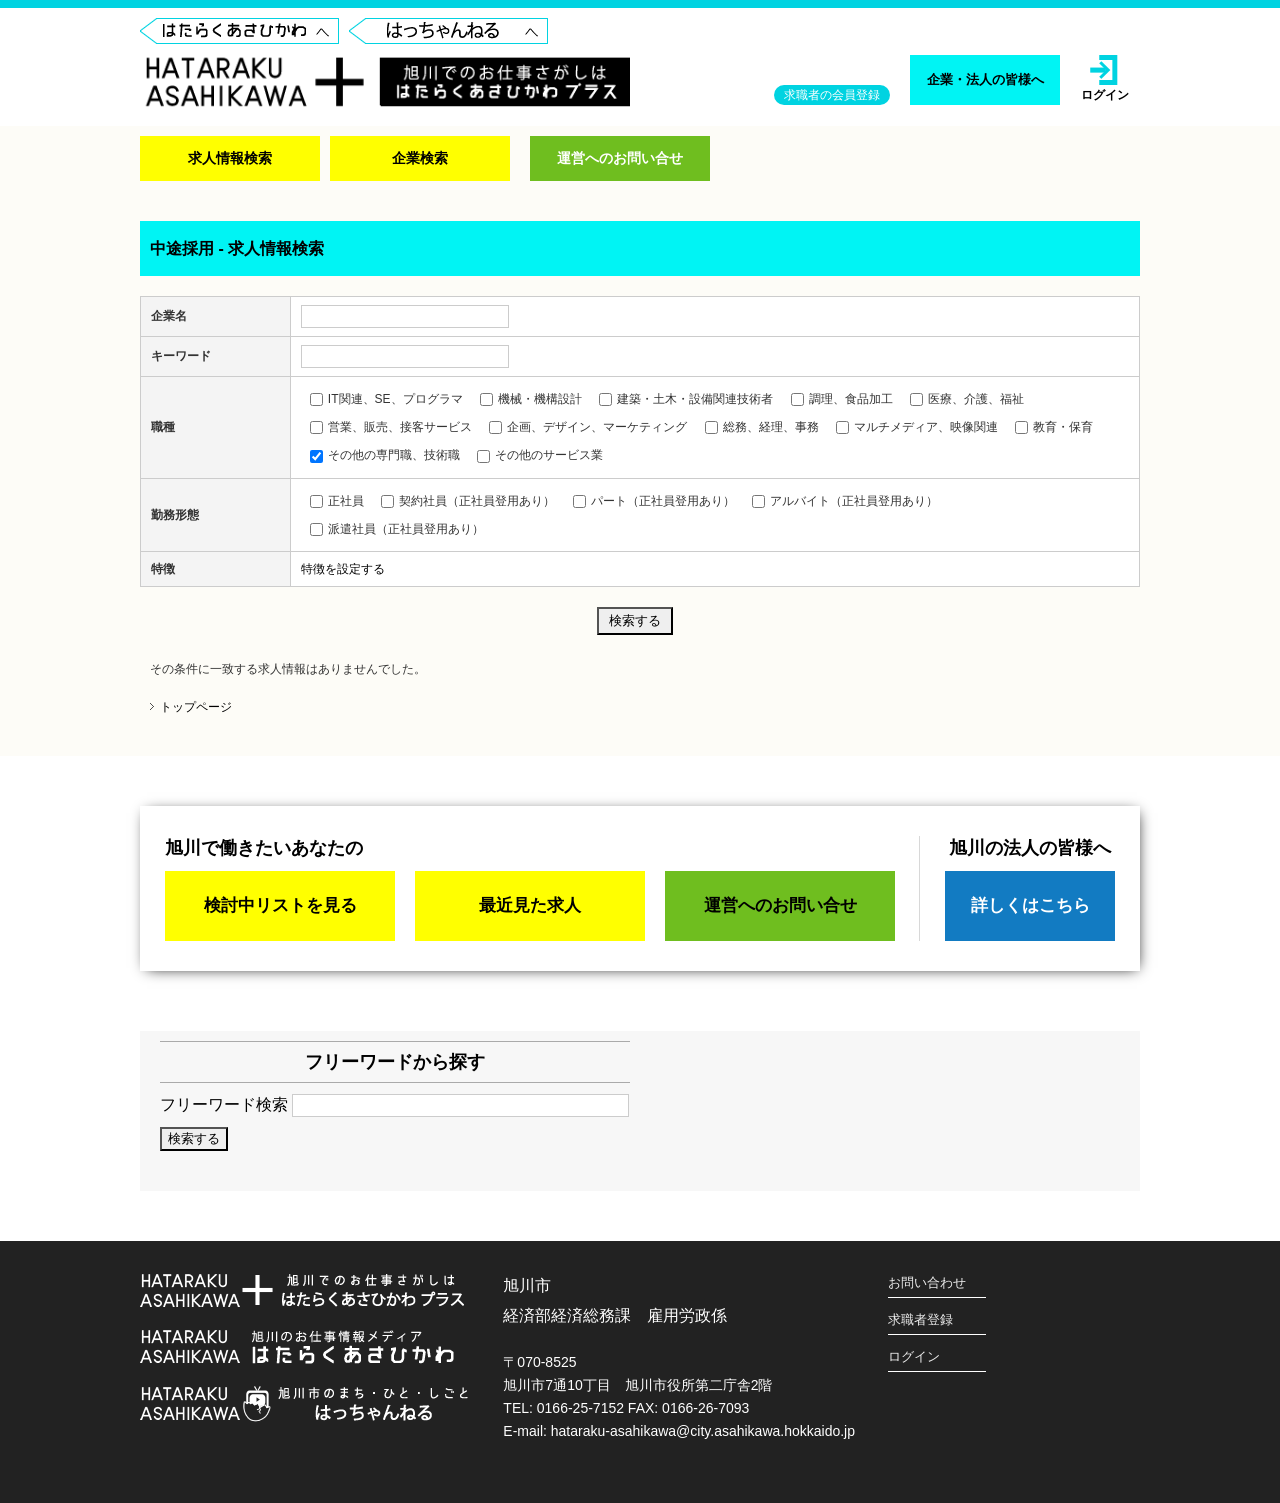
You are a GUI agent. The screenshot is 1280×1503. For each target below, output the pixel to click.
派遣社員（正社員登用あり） (397, 529)
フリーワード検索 (394, 1104)
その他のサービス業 (540, 455)
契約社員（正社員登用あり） (468, 501)
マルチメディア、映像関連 (917, 427)
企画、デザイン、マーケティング (588, 427)
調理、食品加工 (842, 399)
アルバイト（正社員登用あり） (845, 501)
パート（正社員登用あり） (654, 501)
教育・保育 (1054, 427)
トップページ (196, 707)
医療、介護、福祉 (967, 399)
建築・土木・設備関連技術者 (686, 399)
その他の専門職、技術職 (385, 455)
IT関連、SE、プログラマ (386, 399)
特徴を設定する (343, 569)
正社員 (337, 501)
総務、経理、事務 (762, 427)
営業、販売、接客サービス (391, 427)
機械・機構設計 (531, 399)
